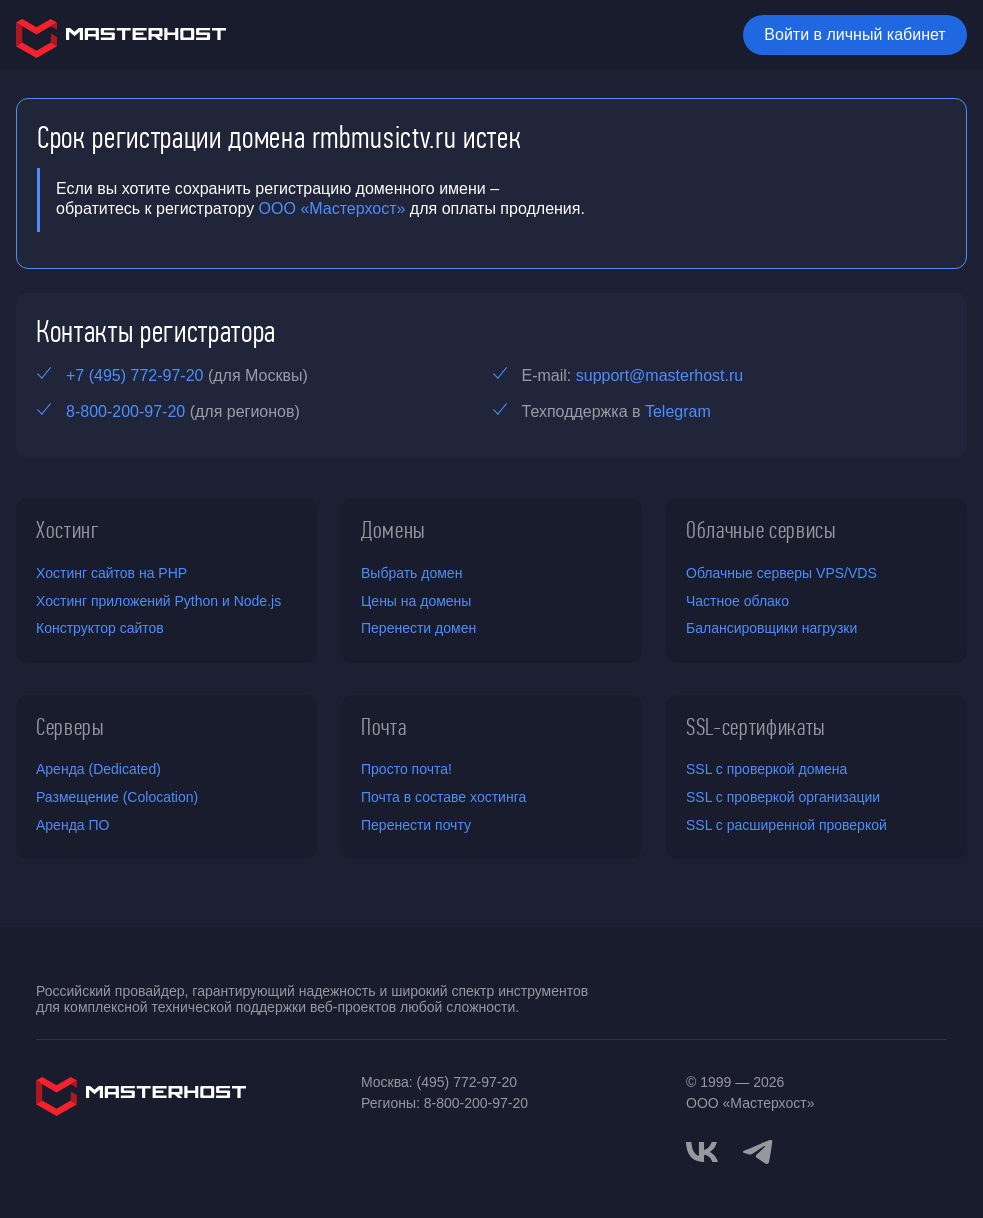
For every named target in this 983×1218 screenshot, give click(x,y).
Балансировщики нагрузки (771, 628)
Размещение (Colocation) (117, 797)
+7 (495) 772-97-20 (134, 375)
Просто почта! (406, 769)
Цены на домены (416, 601)
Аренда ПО (72, 825)
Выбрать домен (411, 573)
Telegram (678, 411)
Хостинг (68, 530)
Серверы (70, 727)
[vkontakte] (702, 1152)
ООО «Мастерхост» (332, 208)
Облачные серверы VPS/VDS (781, 573)
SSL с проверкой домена (766, 769)
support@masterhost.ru (659, 375)
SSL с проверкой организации (783, 797)
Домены (393, 530)
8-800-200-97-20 (125, 411)
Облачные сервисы (761, 530)
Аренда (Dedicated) (98, 769)
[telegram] (758, 1150)
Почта (383, 727)
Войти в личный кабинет (854, 34)
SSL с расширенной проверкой (786, 825)
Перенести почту (416, 825)
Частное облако (737, 601)
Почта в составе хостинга (443, 797)
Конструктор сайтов (100, 628)
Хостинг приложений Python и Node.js (158, 601)
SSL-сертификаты (756, 727)
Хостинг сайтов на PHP (111, 573)
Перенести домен (418, 628)
